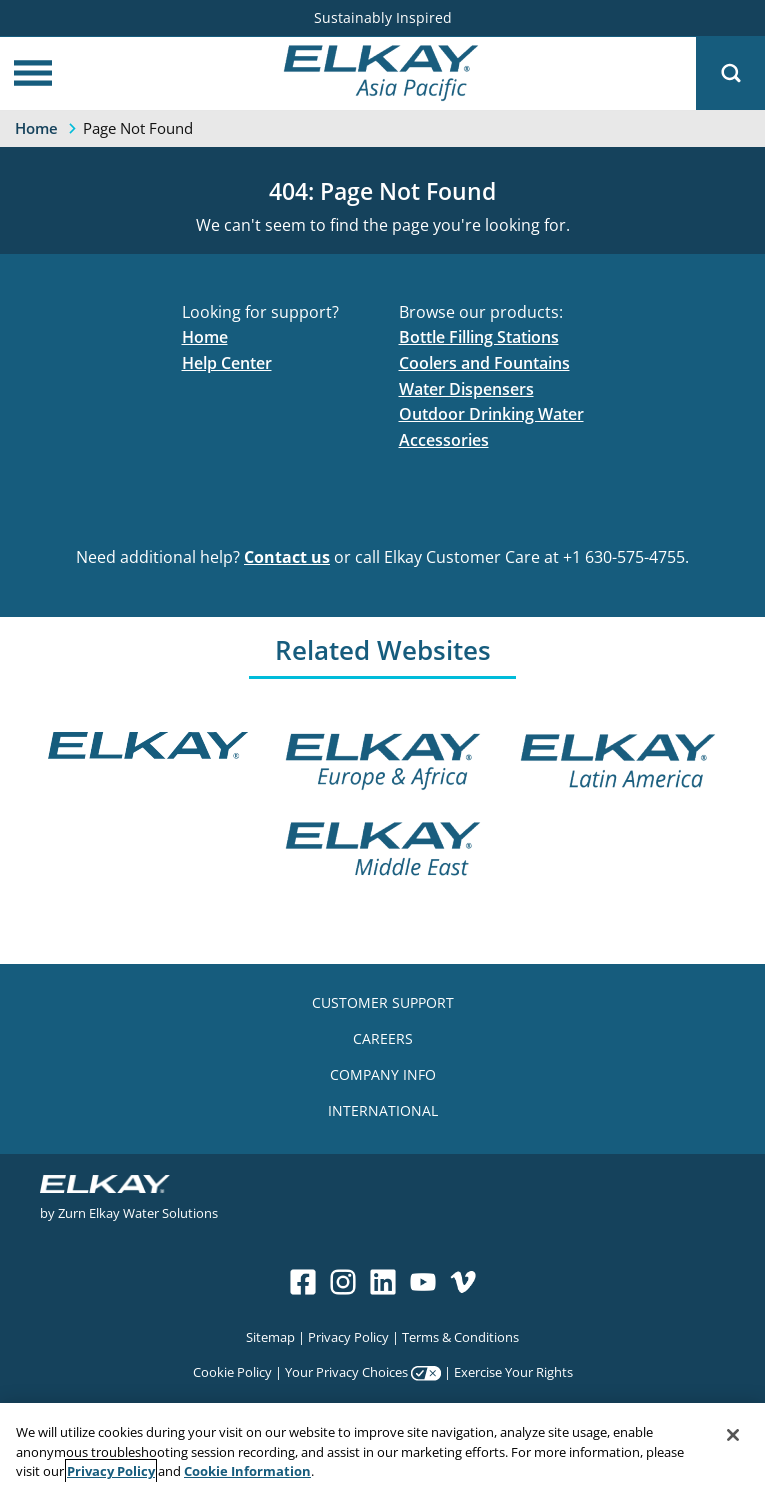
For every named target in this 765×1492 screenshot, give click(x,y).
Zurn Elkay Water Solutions (138, 1212)
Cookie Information (247, 1471)
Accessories (444, 440)
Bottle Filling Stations (479, 337)
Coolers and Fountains (484, 363)
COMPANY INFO (383, 1074)
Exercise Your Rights (513, 1371)
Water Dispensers (466, 389)
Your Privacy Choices (346, 1371)
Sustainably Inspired (383, 17)
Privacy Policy (348, 1336)
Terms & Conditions (460, 1336)
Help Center (227, 363)
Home (205, 337)
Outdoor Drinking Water (491, 414)
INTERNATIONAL (383, 1110)
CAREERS (383, 1038)
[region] (382, 1447)
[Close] (733, 1435)
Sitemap (270, 1336)
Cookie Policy (232, 1371)
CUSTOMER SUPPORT (383, 1002)
